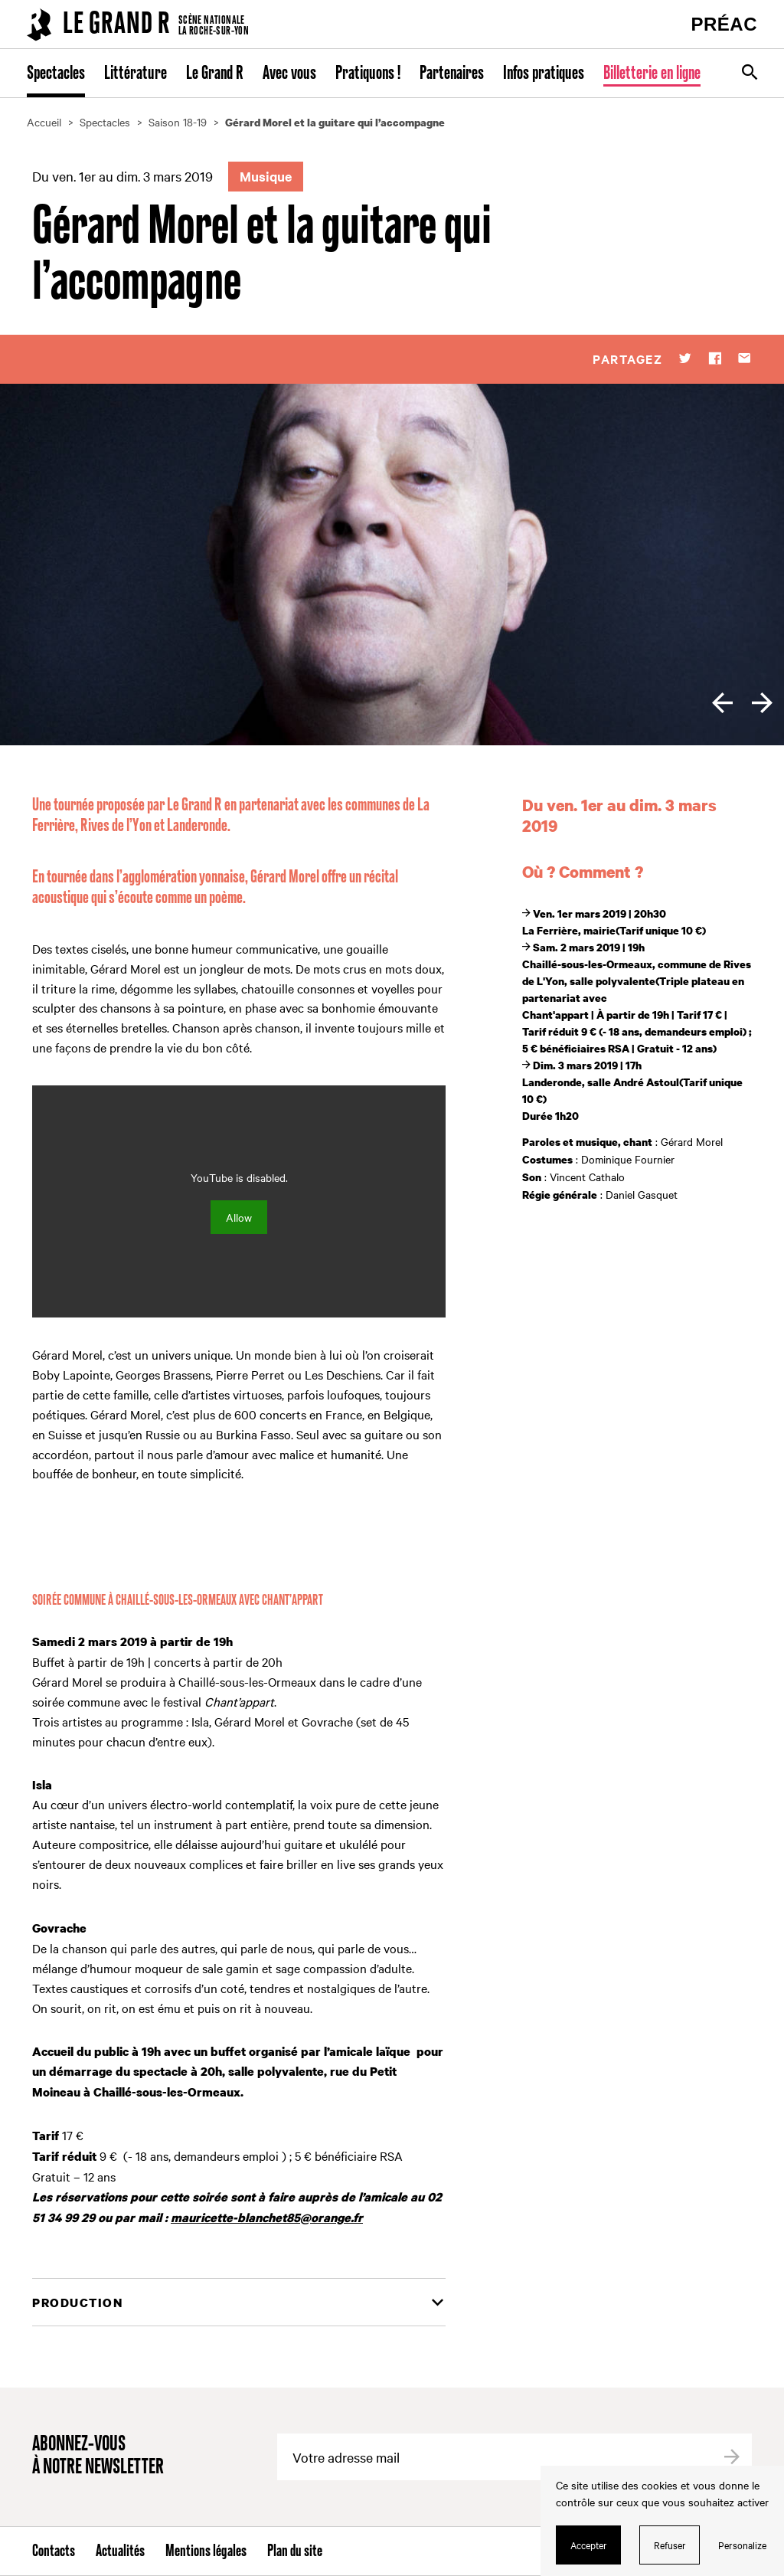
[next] (762, 702)
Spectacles (56, 73)
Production (77, 2302)
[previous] (722, 702)
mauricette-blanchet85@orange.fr (267, 2217)
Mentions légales (206, 2551)
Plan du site (294, 2551)
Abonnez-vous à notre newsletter (98, 2456)
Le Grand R (214, 73)
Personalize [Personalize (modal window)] (742, 2544)
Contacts (53, 2551)
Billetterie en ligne (652, 73)
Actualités (120, 2551)
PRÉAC (724, 24)
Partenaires (452, 73)
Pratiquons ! (367, 73)
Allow (239, 1217)
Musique (266, 176)
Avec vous (289, 73)
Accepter (588, 2544)
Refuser (670, 2544)
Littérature (135, 73)
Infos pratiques (543, 73)
